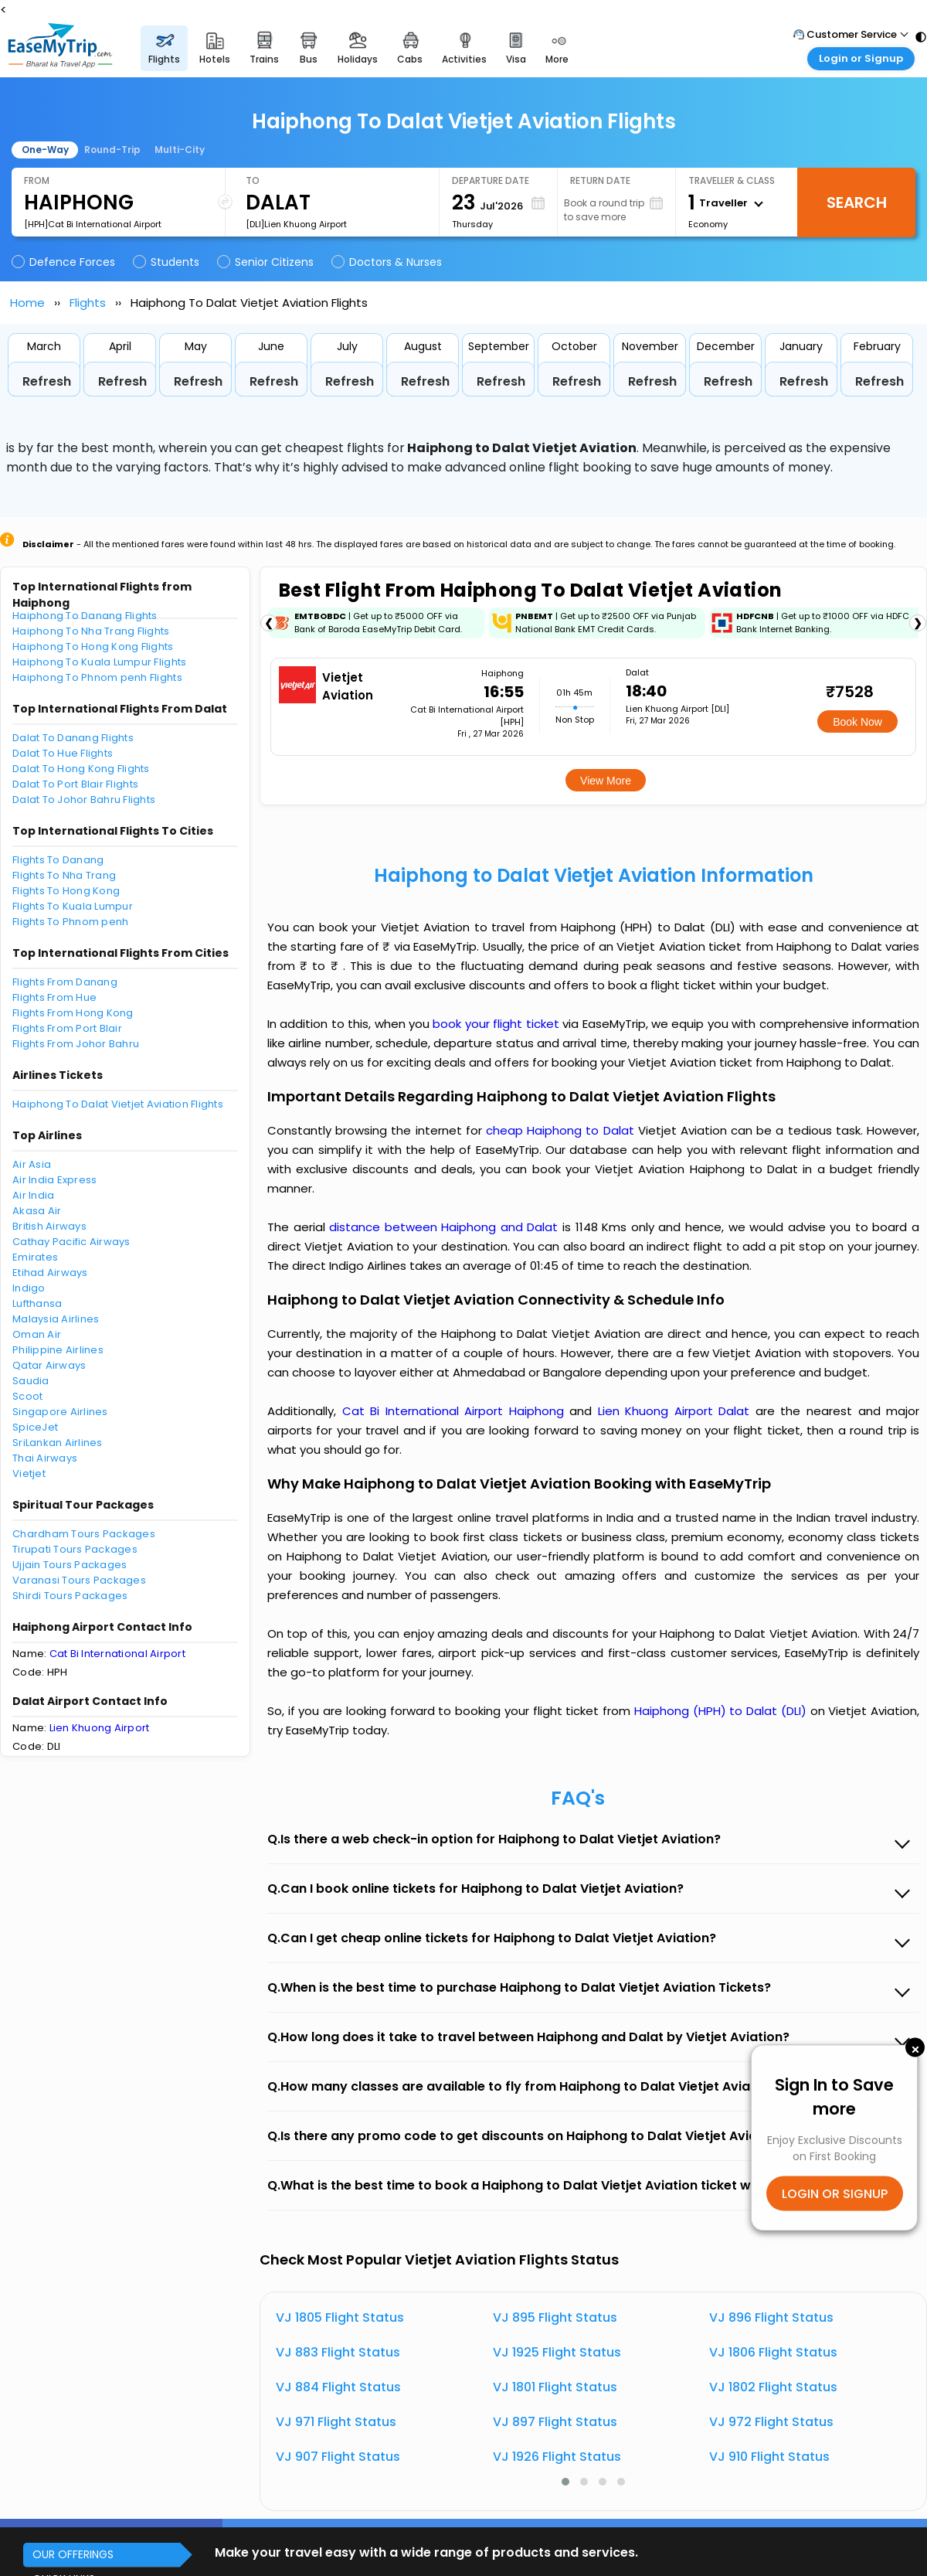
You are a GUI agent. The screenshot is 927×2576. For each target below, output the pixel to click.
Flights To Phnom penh (70, 921)
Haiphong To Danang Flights (85, 615)
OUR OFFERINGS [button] (73, 2554)
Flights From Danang (64, 982)
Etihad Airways (50, 1272)
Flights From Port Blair (67, 1028)
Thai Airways (44, 1458)
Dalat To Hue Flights (62, 753)
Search (857, 202)
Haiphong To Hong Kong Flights (93, 646)
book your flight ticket (497, 1024)
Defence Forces (64, 262)
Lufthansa (37, 1303)
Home (27, 302)
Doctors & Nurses (387, 262)
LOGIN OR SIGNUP (835, 2194)
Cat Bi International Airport (117, 1653)
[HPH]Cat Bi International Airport (92, 224)
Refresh (46, 381)
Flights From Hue (54, 997)
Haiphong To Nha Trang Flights (91, 631)
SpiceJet (35, 1427)
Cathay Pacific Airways (71, 1241)
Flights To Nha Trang (64, 875)
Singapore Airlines (60, 1411)
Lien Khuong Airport (99, 1727)
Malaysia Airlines (55, 1319)
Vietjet (29, 1473)
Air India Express (54, 1179)
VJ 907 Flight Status (338, 2456)
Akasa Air (36, 1210)
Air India (33, 1195)
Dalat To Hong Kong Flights (81, 768)
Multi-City (179, 149)
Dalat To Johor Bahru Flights (83, 799)
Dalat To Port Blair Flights (75, 784)
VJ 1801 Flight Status (555, 2387)
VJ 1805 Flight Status (340, 2317)
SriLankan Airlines (57, 1442)
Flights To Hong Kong (66, 890)
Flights (88, 302)
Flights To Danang (58, 859)
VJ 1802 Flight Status (773, 2387)
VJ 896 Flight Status (771, 2317)
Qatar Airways (49, 1365)
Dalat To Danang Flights (73, 737)
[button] (565, 2481)
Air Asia (31, 1164)
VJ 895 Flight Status (555, 2317)
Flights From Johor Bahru (75, 1043)
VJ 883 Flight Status (338, 2352)
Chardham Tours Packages (83, 1533)
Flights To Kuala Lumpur (72, 906)
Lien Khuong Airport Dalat (677, 1411)
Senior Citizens (266, 262)
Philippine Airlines (58, 1349)
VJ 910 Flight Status (769, 2456)
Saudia (30, 1380)
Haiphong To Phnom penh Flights (97, 677)
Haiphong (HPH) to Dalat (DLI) (722, 1711)
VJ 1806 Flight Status (773, 2352)
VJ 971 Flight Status (336, 2422)
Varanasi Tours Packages (79, 1580)
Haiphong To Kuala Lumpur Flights (99, 662)
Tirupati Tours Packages (75, 1549)
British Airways (49, 1226)
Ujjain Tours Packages (69, 1564)
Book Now (857, 722)
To (253, 180)
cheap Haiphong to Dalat (560, 1130)
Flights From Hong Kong (73, 1013)
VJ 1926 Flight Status (557, 2456)
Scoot (27, 1396)
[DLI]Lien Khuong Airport (296, 224)
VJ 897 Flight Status (555, 2422)
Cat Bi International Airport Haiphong (456, 1411)
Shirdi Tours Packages (69, 1595)
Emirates (35, 1257)
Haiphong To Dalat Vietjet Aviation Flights (117, 1104)
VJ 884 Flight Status (338, 2387)
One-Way (45, 149)
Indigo (29, 1288)
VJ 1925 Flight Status (557, 2352)
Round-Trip (112, 149)
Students (167, 262)
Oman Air (36, 1334)
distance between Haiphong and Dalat (445, 1227)
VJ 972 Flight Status (771, 2422)
